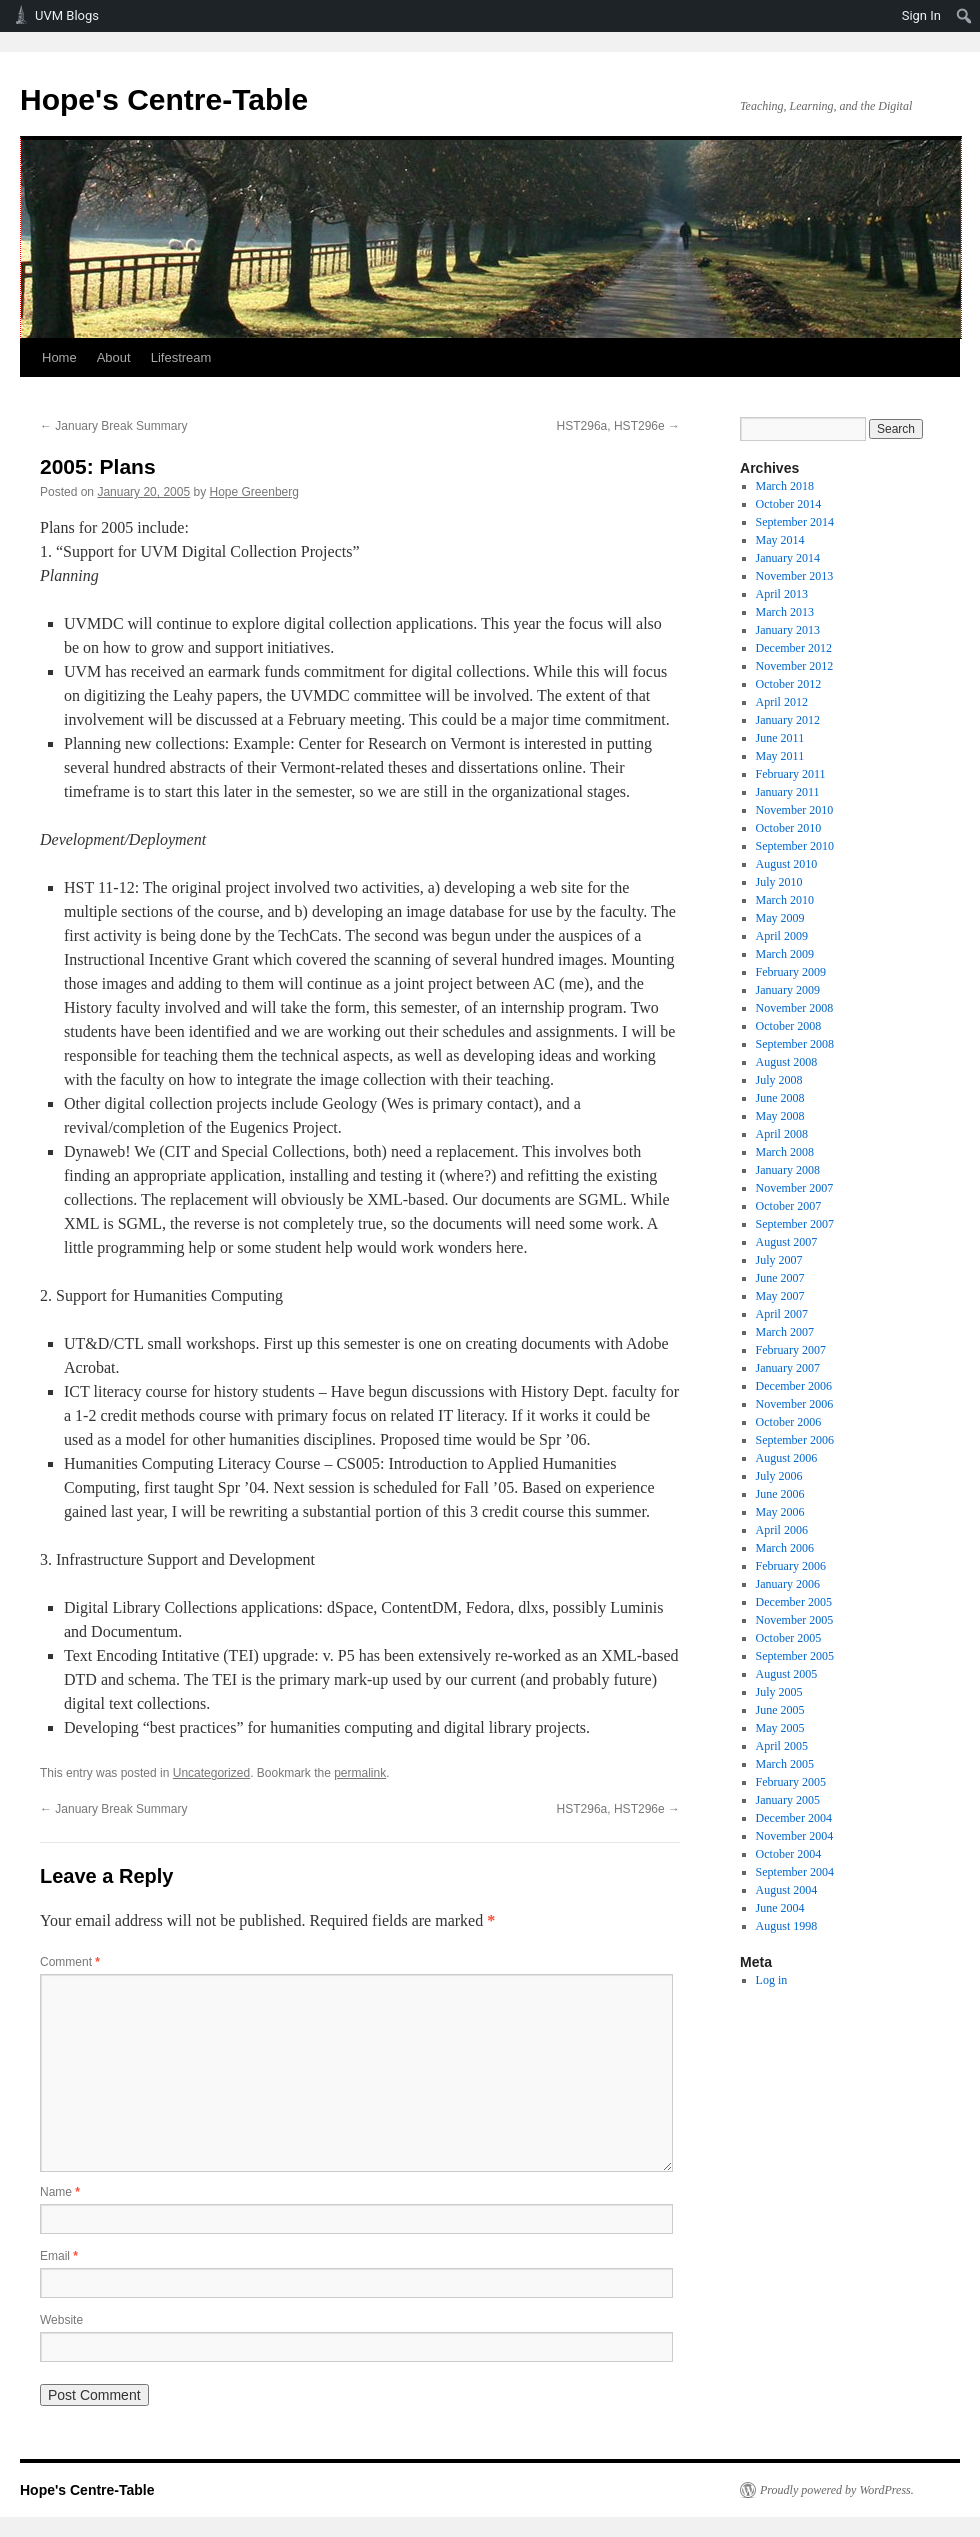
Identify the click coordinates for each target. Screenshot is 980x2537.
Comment (70, 1962)
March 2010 (785, 900)
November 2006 (795, 1404)
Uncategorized (211, 1773)
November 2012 (795, 666)
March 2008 (785, 1152)
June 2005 (780, 1710)
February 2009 (791, 972)
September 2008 (795, 1044)
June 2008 (780, 1098)
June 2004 (780, 1908)
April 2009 (782, 936)
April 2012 (782, 702)
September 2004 (795, 1872)
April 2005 (782, 1746)
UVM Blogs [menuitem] (67, 15)
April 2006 (782, 1530)
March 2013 (785, 612)
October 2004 (789, 1854)
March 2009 (785, 954)
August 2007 (787, 1242)
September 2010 (795, 846)
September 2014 (795, 522)
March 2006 (785, 1548)
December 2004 (794, 1818)
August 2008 (787, 1062)
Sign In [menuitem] (921, 15)
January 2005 (788, 1800)
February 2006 (791, 1566)
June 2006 (780, 1494)
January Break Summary (113, 426)
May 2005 (780, 1728)
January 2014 (788, 558)
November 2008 (795, 1008)
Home (59, 357)
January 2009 (788, 990)
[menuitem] (964, 16)
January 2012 (788, 720)
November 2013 (795, 576)
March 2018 (785, 486)
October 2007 (789, 1206)
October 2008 (789, 1026)
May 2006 (780, 1512)
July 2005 (779, 1692)
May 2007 (780, 1296)
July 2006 (779, 1476)
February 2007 (791, 1350)
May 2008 (780, 1116)
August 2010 (787, 864)
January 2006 (788, 1584)
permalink (360, 1773)
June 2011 (780, 738)
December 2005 (794, 1602)
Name (60, 2192)
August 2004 (787, 1890)
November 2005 (795, 1620)
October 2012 (789, 684)
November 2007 (795, 1188)
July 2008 (779, 1080)
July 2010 (779, 882)
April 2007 (782, 1314)
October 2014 (789, 504)
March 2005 (785, 1764)
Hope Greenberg (254, 492)
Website (61, 2320)
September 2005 (795, 1656)
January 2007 (788, 1368)
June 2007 (780, 1278)
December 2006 (794, 1386)
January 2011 (788, 792)
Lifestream (181, 357)
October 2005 (789, 1638)
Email (59, 2256)
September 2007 (795, 1224)
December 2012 (794, 648)
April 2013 (782, 594)
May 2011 (780, 756)
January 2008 (788, 1170)
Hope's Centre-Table (164, 99)
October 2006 (789, 1422)
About (114, 357)
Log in (772, 1980)
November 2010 (795, 810)
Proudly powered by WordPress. (837, 2490)
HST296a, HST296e (618, 426)
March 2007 (785, 1332)
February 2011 (791, 774)
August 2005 (787, 1674)
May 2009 (780, 918)
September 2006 (795, 1440)
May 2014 (780, 540)
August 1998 (787, 1926)
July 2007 (779, 1260)
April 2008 (782, 1134)
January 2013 (788, 630)
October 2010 (789, 828)
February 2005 (791, 1782)
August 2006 (787, 1458)
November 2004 (795, 1836)
